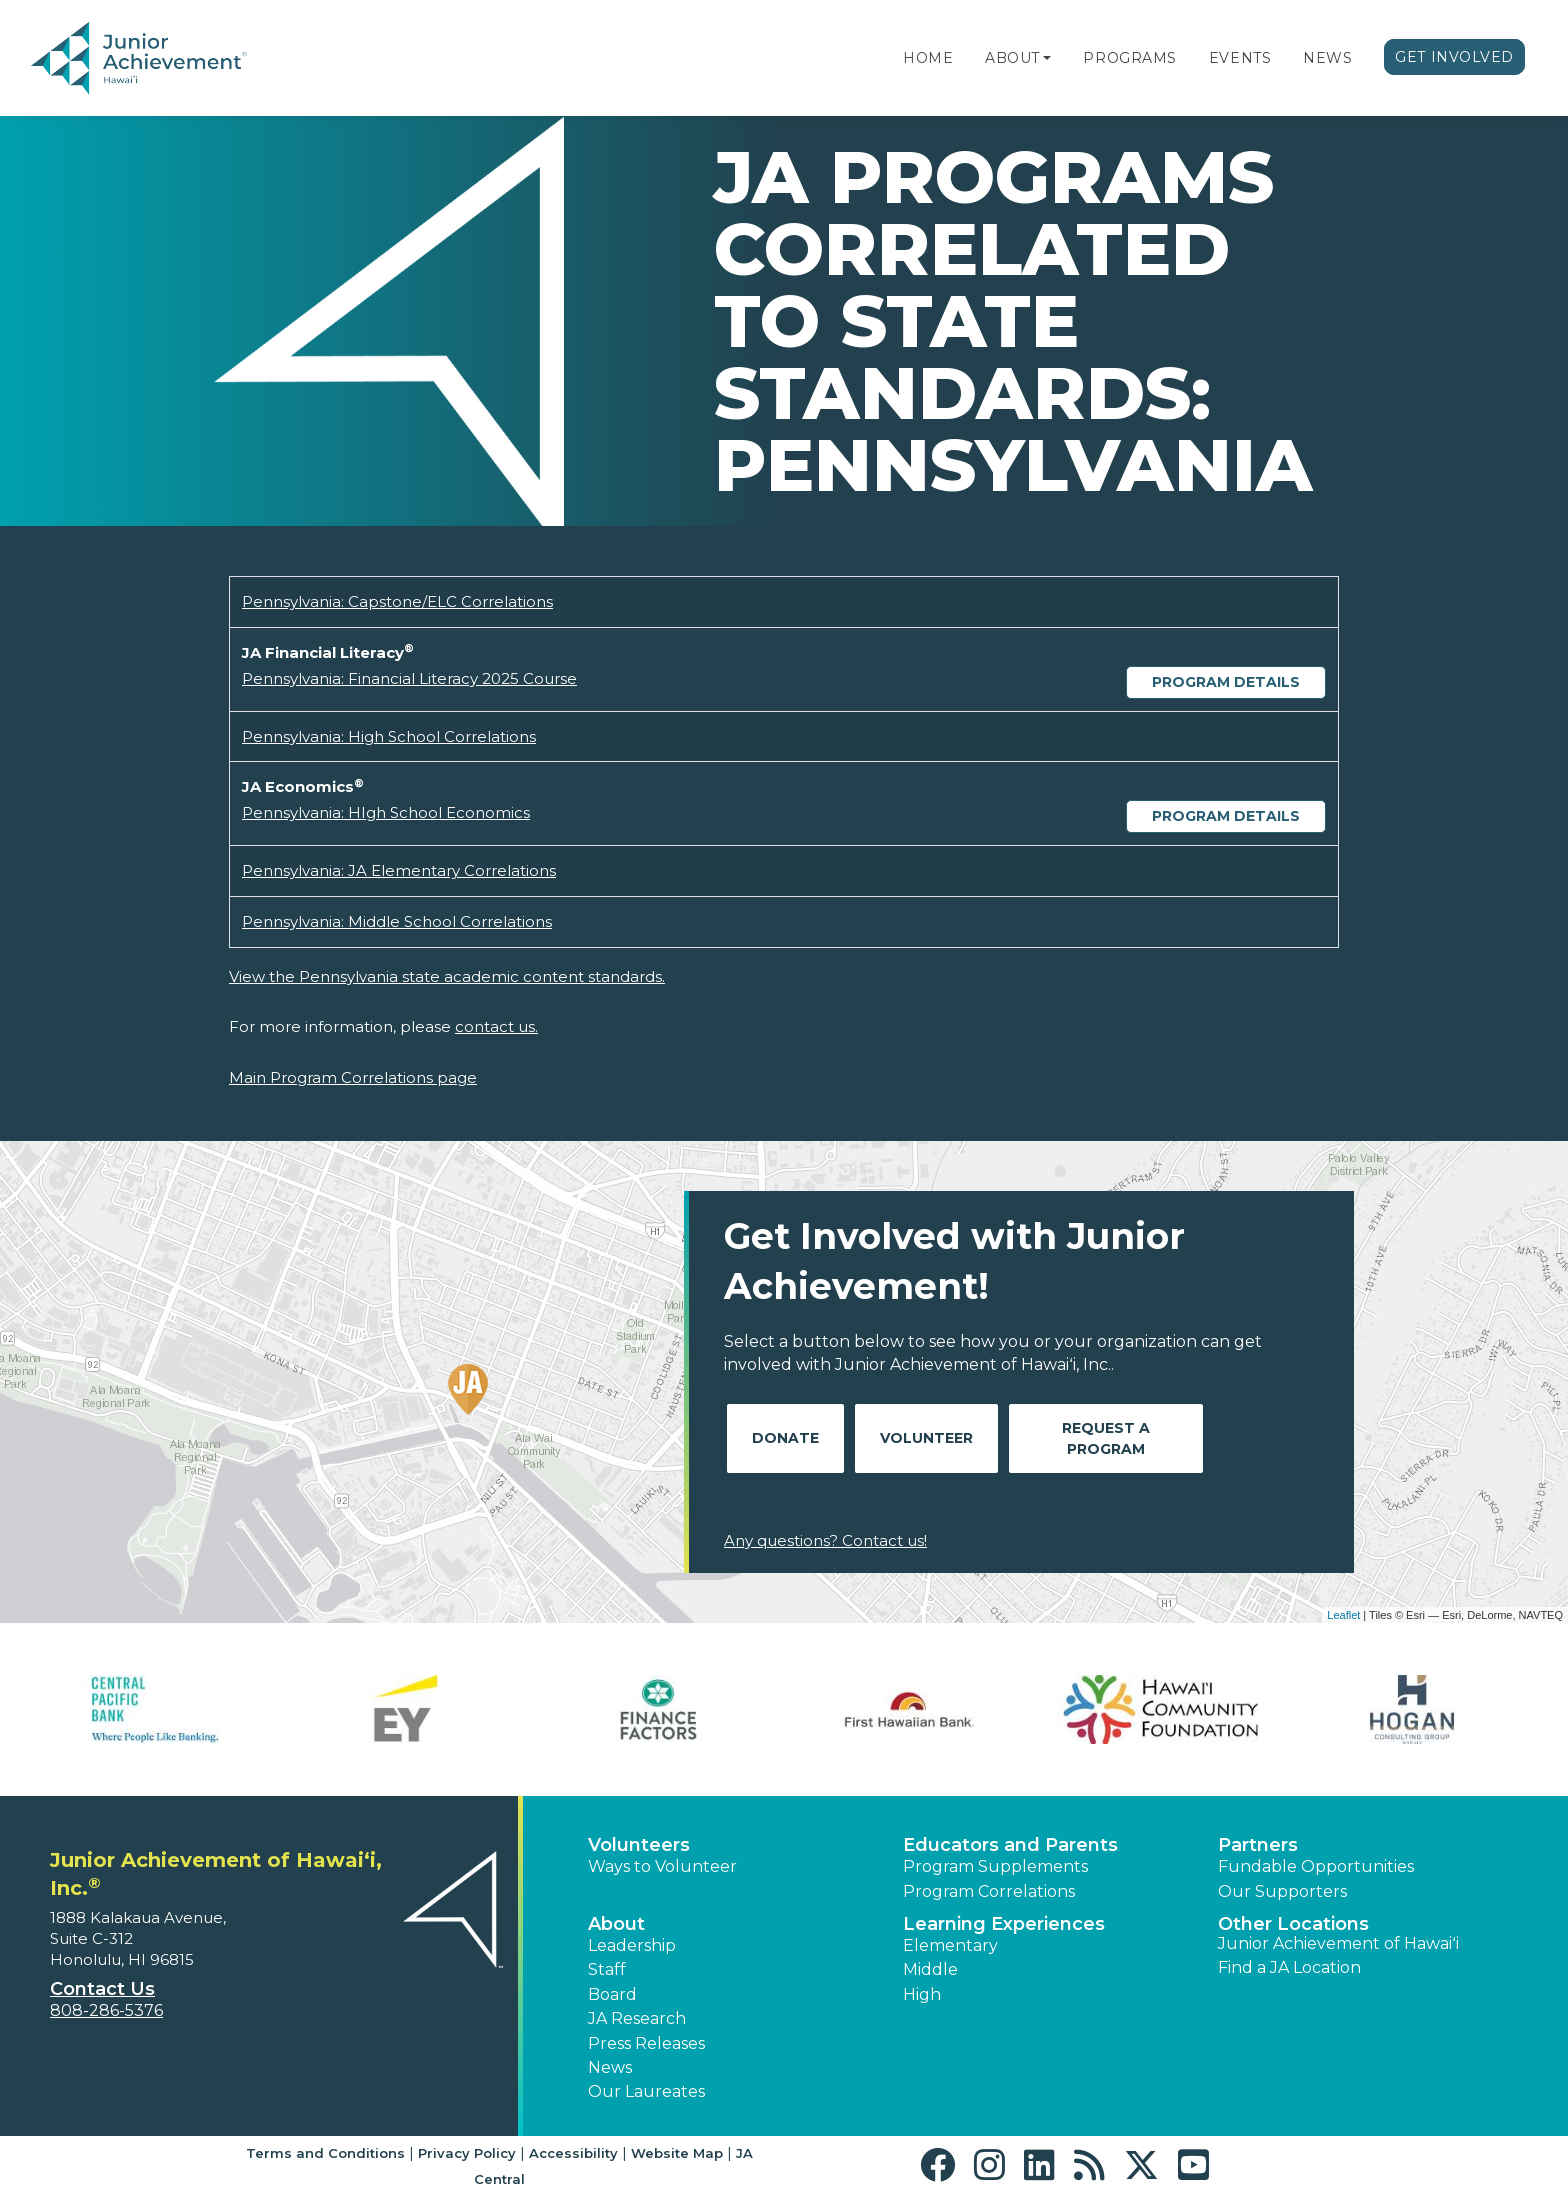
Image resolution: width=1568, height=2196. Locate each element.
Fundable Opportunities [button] (1316, 1866)
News (1327, 58)
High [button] (922, 1994)
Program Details (1226, 682)
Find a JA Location (1289, 1967)
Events (1240, 58)
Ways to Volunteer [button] (662, 1866)
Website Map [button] (677, 2153)
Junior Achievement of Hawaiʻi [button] (1338, 1943)
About (1012, 58)
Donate (785, 1438)
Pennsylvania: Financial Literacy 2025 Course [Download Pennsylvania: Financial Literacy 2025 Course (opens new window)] (409, 678)
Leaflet (1343, 1615)
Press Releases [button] (646, 2043)
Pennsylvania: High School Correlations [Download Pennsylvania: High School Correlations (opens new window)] (389, 736)
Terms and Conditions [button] (325, 2153)
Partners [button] (1258, 1845)
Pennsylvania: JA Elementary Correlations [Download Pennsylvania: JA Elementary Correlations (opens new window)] (399, 870)
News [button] (610, 2067)
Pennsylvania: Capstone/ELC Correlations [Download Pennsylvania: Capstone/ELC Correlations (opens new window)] (397, 601)
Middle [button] (930, 1969)
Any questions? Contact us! (825, 1540)
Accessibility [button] (573, 2153)
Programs (1129, 58)
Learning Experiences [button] (1004, 1924)
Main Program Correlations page (353, 1077)
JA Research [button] (637, 2018)
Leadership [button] (632, 1945)
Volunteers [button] (639, 1845)
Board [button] (612, 1994)
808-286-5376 (106, 2010)
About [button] (616, 1924)
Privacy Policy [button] (467, 2153)
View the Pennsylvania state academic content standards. (447, 976)
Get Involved (1454, 57)
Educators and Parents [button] (1010, 1845)
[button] (1047, 58)
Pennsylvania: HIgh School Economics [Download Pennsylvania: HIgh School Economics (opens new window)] (386, 812)
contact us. (496, 1026)
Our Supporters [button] (1282, 1891)
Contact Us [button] (102, 1989)
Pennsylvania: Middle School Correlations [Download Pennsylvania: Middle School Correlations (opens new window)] (397, 921)
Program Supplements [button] (995, 1866)
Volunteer (926, 1438)
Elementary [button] (950, 1945)
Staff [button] (607, 1969)
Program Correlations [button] (989, 1891)
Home (928, 58)
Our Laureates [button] (646, 2091)
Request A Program (1106, 1438)
